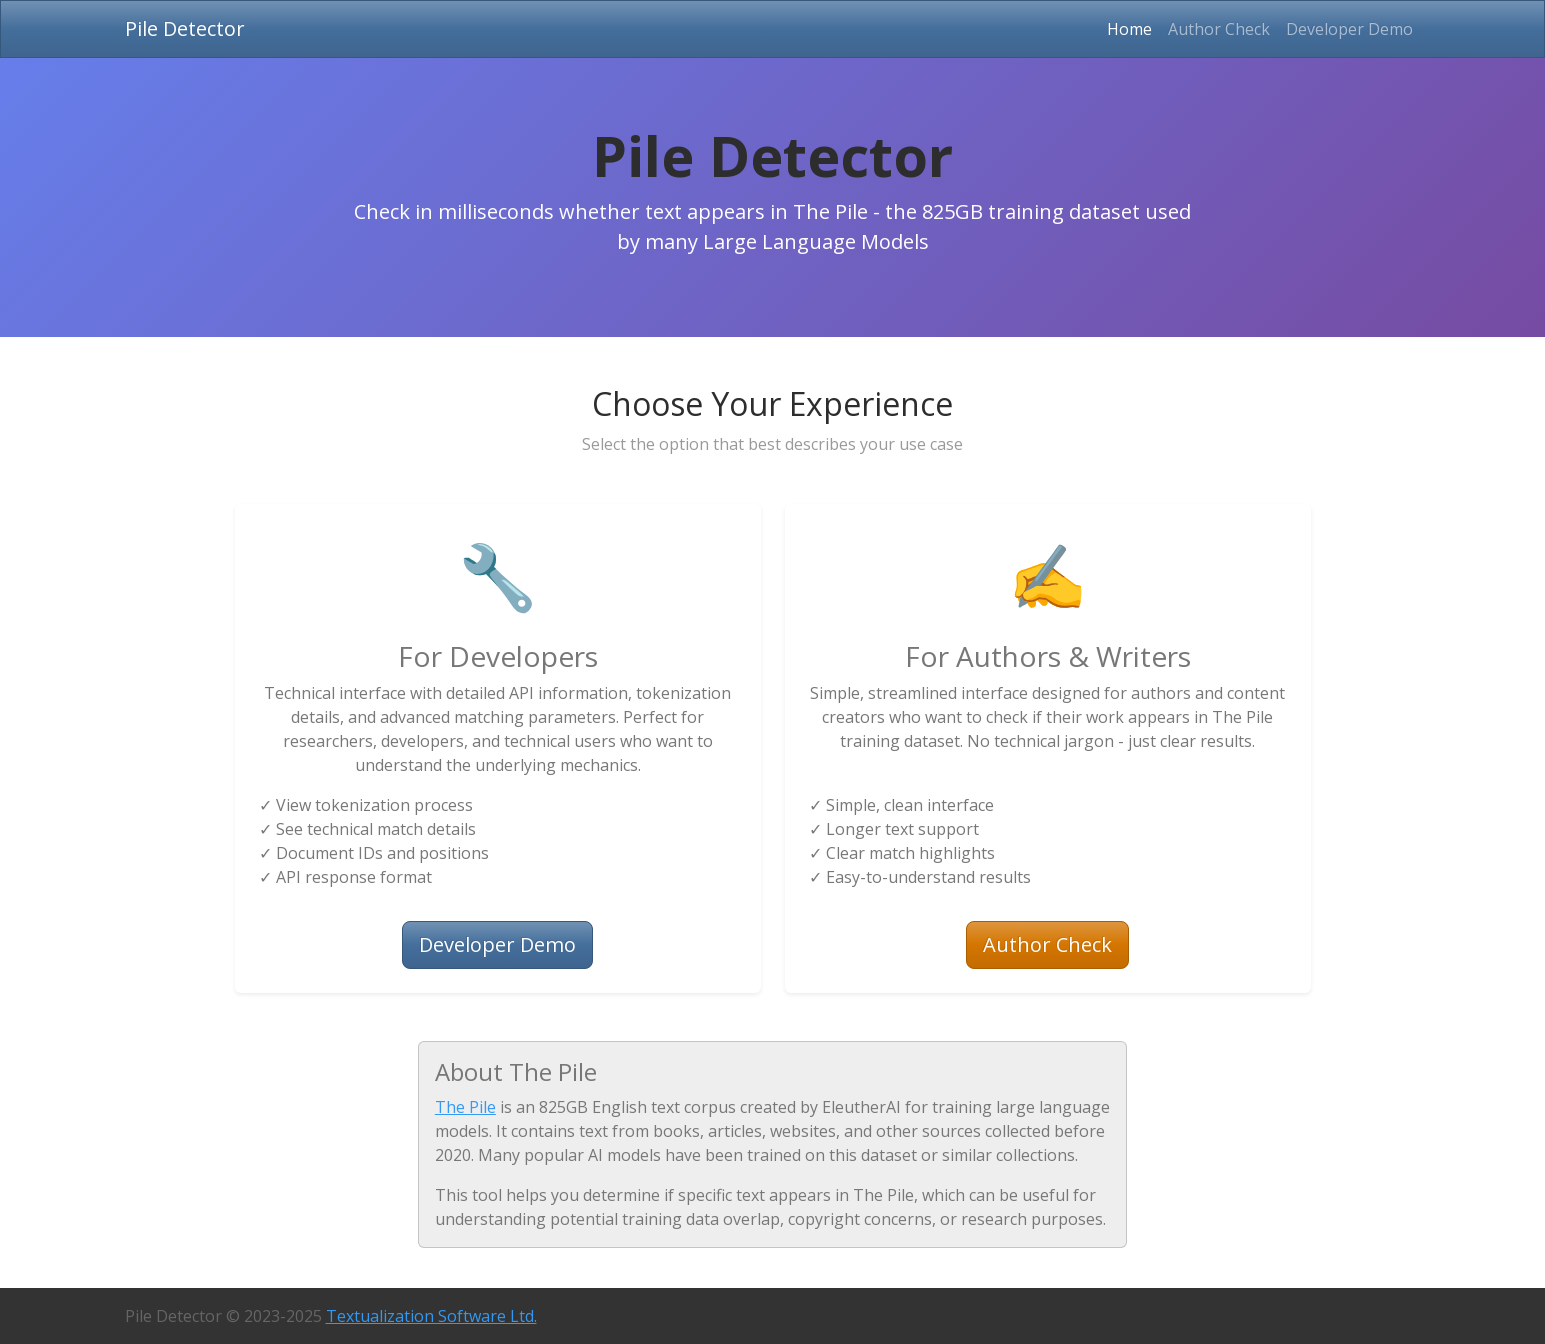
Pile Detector (185, 28)
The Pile (465, 1107)
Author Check (1219, 29)
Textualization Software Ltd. (431, 1316)
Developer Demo (1349, 29)
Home (1133, 28)
